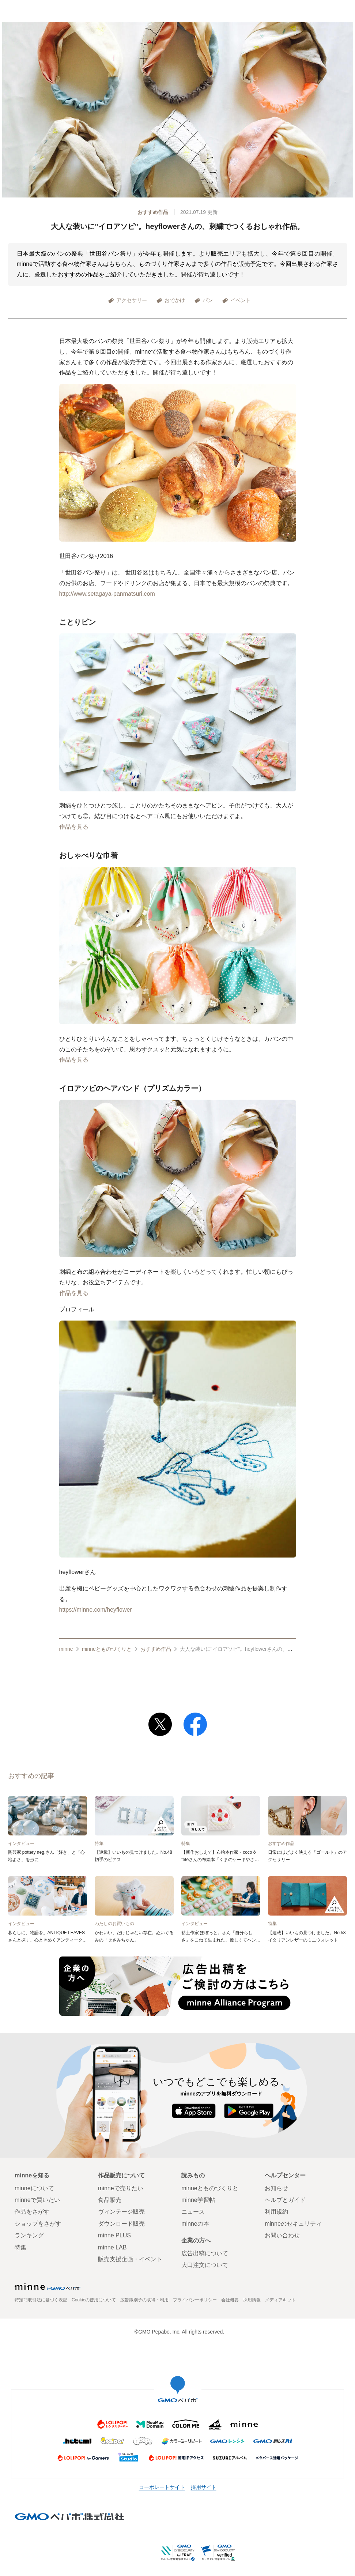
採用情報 (252, 2299)
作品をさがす (32, 2211)
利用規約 (276, 2211)
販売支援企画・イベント (130, 2259)
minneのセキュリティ (293, 2224)
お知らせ (276, 2188)
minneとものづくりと (177, 12)
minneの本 (195, 2224)
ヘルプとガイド (285, 2200)
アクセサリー (131, 300)
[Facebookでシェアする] (195, 1724)
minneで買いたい (37, 2200)
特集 (20, 2247)
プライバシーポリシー (195, 2299)
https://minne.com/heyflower (95, 1610)
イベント (240, 300)
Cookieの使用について (94, 2299)
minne (66, 1649)
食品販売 (109, 2200)
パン (208, 300)
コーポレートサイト (162, 2487)
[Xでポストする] (160, 1724)
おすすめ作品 (152, 212)
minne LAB (112, 2247)
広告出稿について (204, 2253)
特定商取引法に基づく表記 (41, 2299)
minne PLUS (114, 2235)
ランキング (29, 2235)
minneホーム (11, 11)
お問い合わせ (282, 2235)
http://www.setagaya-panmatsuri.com (107, 594)
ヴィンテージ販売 (121, 2211)
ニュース (193, 2211)
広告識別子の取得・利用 (144, 2299)
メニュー (344, 11)
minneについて (34, 2188)
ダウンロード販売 (121, 2224)
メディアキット (280, 2299)
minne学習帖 (198, 2200)
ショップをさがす (38, 2224)
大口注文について (204, 2265)
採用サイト (203, 2487)
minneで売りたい (120, 2188)
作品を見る (73, 827)
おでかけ (175, 300)
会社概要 (230, 2299)
